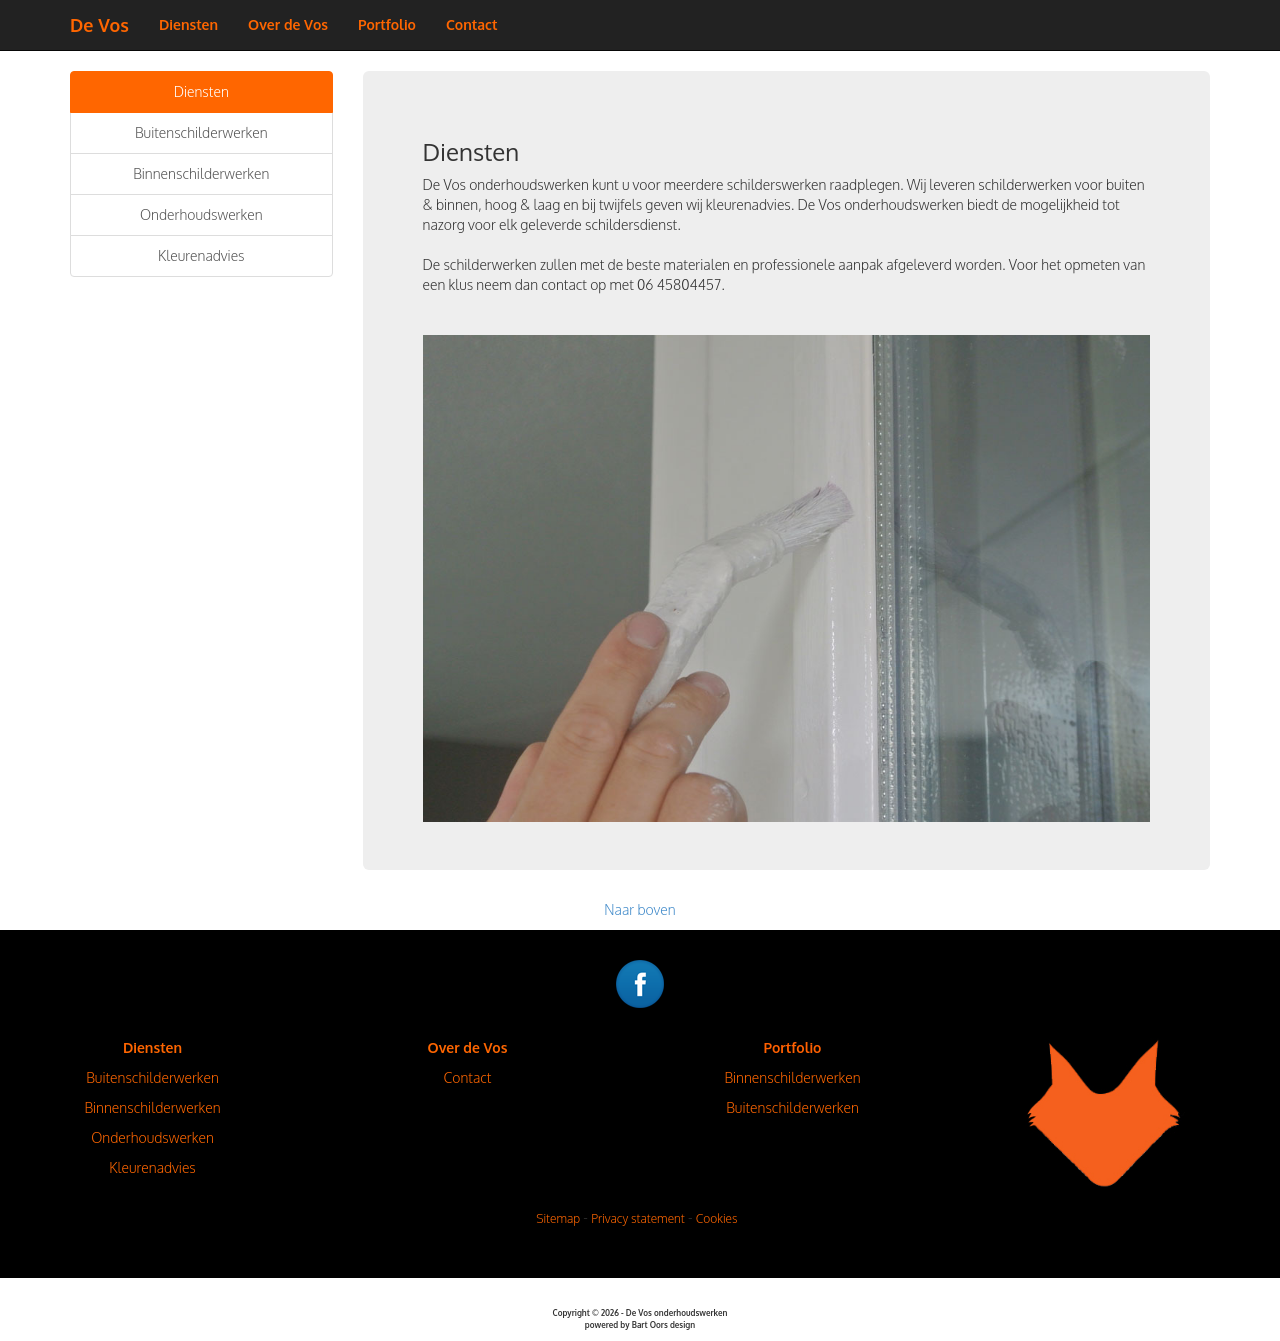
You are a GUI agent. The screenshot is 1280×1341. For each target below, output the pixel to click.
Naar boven (639, 909)
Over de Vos (288, 24)
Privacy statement (638, 1218)
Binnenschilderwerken (201, 173)
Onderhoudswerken (201, 214)
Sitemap (558, 1218)
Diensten (188, 24)
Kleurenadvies (201, 255)
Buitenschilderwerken (201, 132)
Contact (472, 24)
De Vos (99, 25)
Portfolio (387, 24)
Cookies (717, 1218)
